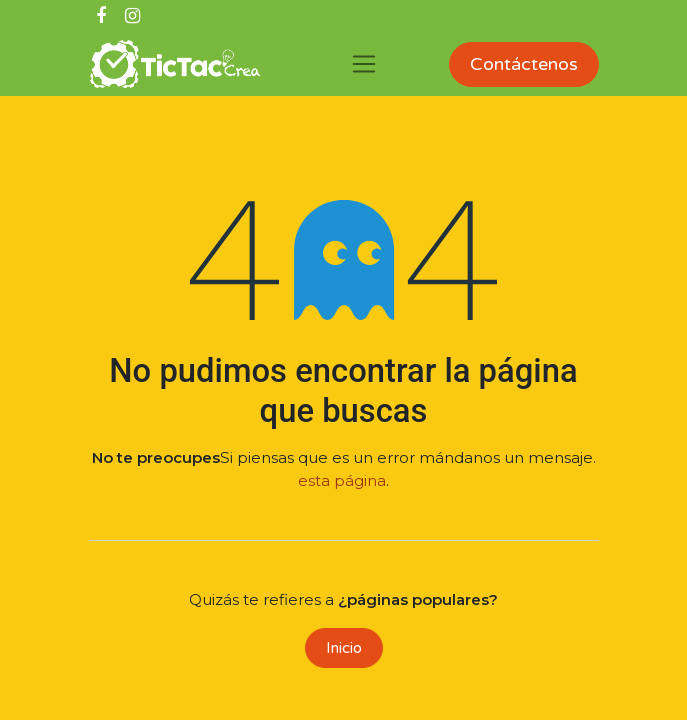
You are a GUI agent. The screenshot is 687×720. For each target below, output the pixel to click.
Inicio (344, 648)
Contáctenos (524, 64)
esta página (342, 480)
